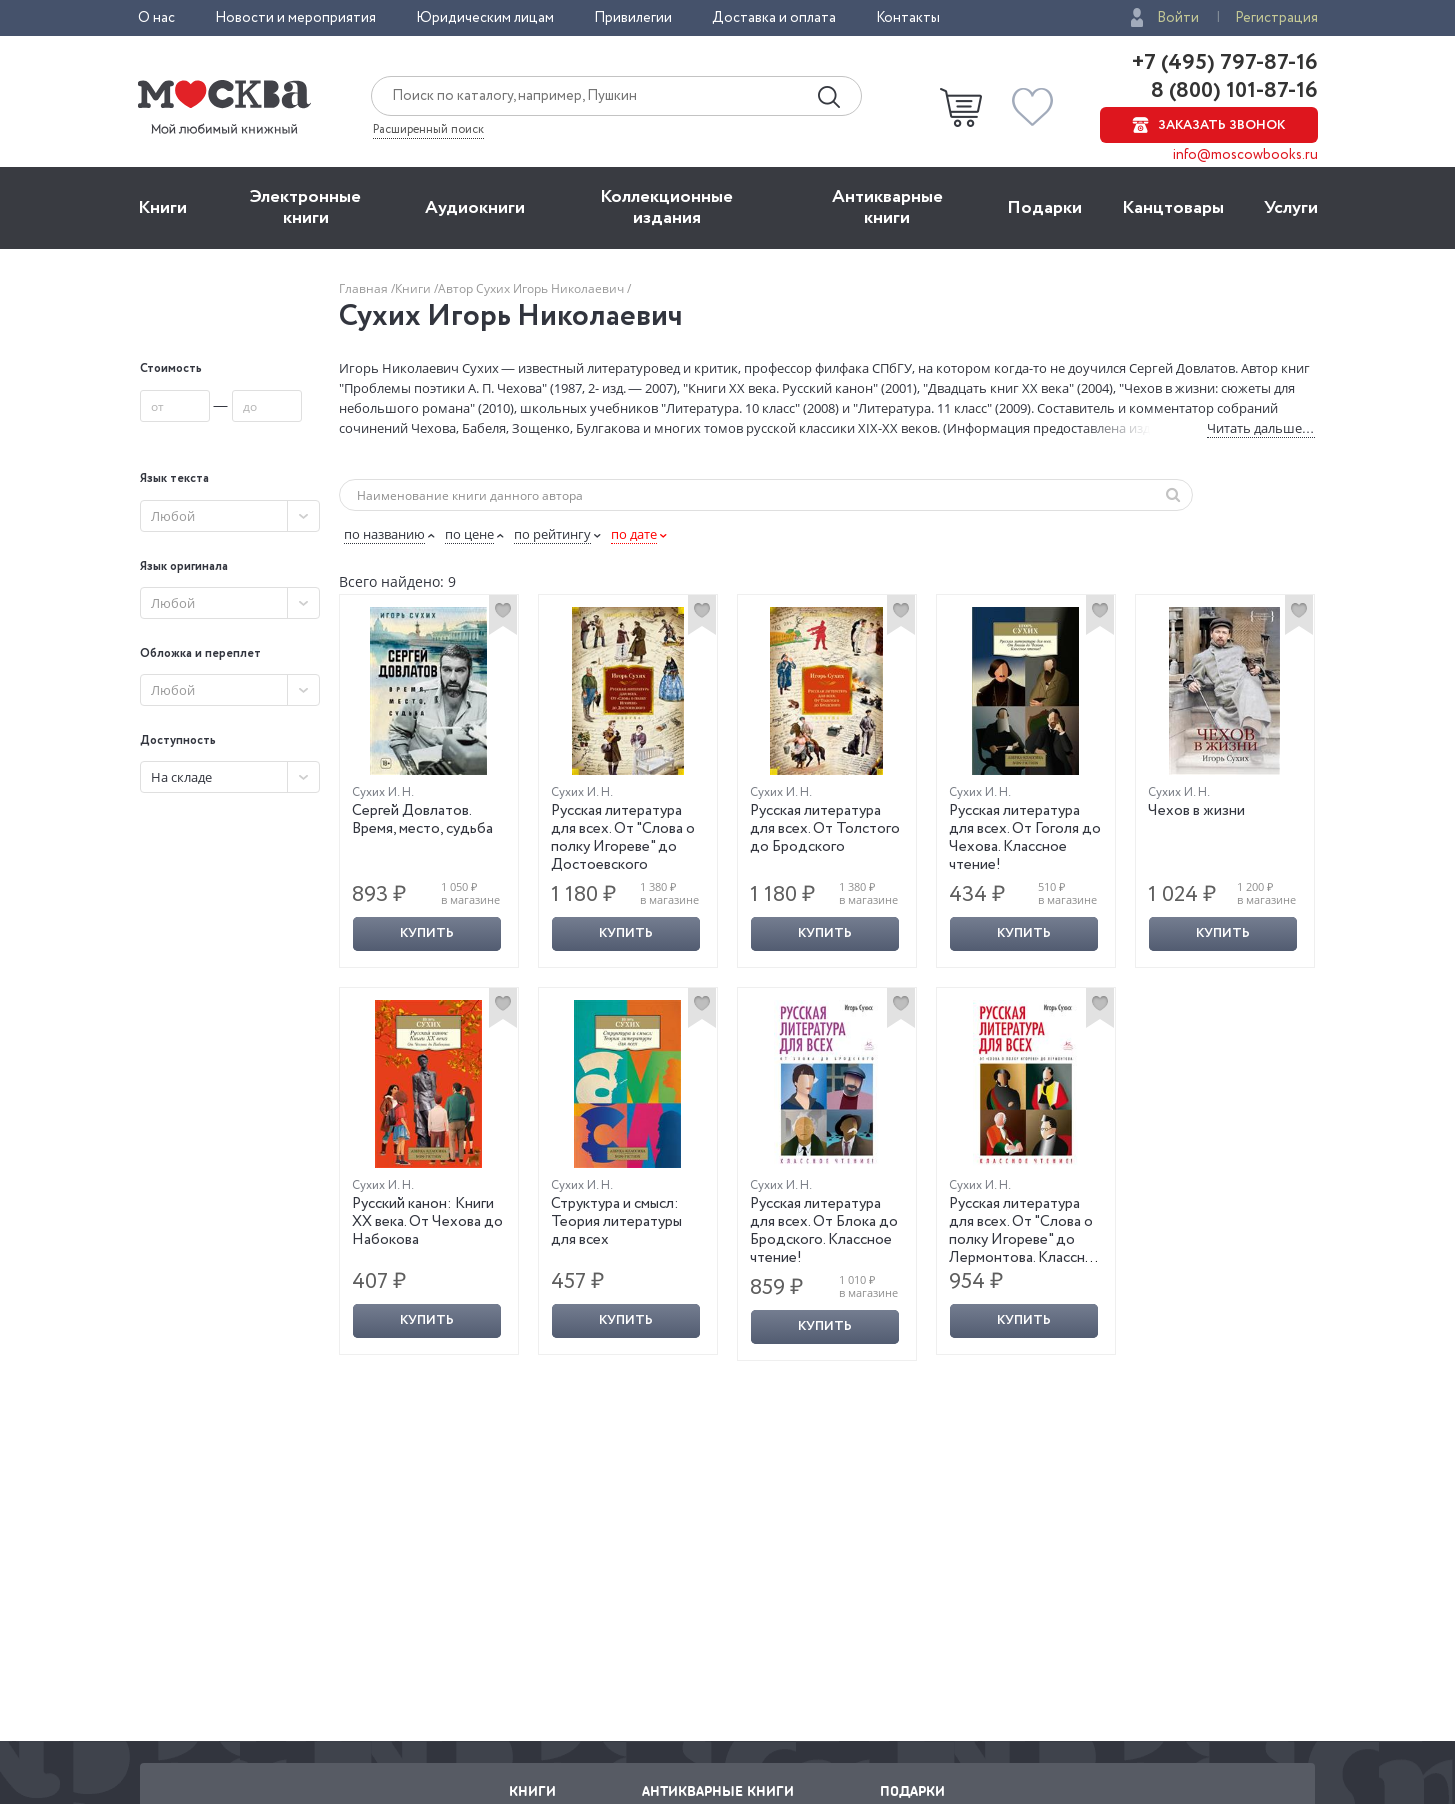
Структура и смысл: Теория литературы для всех (616, 1222)
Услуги (1291, 208)
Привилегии (633, 18)
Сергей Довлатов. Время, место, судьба (422, 820)
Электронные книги (305, 207)
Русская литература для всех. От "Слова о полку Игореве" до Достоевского (623, 838)
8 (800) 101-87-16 (1232, 91)
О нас (156, 18)
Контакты (908, 18)
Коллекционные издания (666, 207)
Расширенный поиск (428, 130)
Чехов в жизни (1196, 811)
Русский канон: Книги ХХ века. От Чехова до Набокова (427, 1222)
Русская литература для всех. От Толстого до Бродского (825, 829)
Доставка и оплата (774, 18)
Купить (427, 933)
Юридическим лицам (485, 18)
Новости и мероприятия (295, 18)
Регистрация (1276, 18)
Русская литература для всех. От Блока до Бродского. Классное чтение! (824, 1231)
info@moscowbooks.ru (1245, 155)
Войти (1178, 18)
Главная (365, 288)
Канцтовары (1173, 208)
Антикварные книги (887, 207)
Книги (162, 208)
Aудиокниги (475, 208)
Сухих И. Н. (383, 792)
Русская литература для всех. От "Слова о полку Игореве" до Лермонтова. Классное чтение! (1025, 1240)
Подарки (1044, 208)
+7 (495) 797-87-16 (1225, 63)
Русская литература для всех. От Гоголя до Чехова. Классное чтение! (1025, 838)
